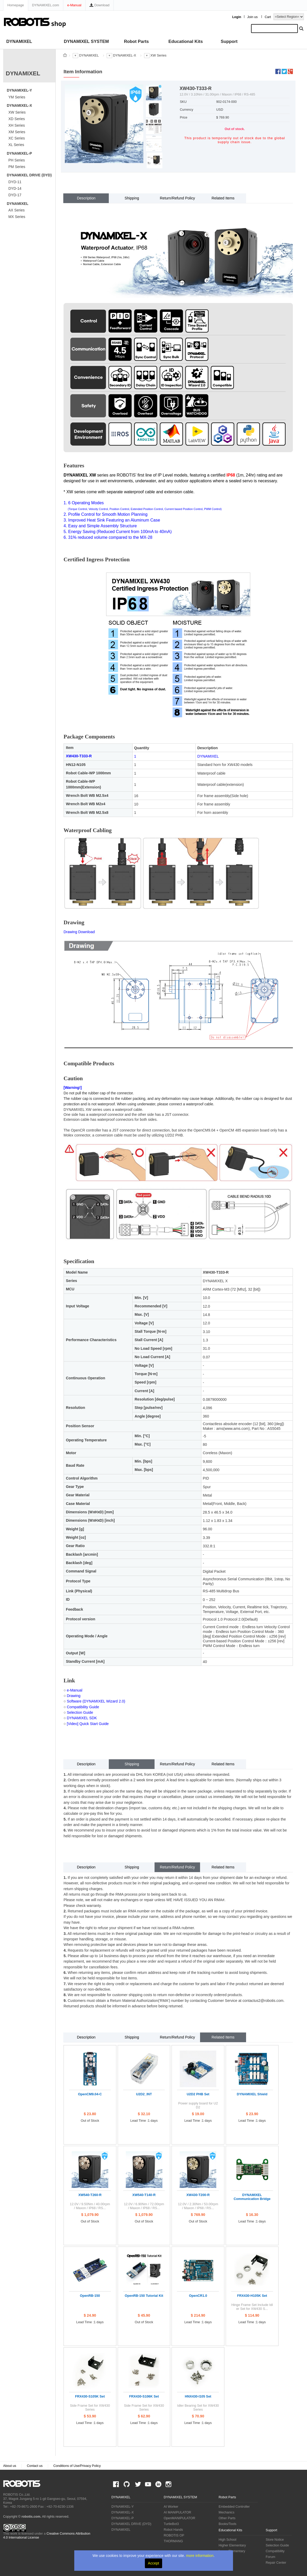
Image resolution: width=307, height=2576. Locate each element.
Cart (268, 17)
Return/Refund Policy (177, 198)
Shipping (131, 198)
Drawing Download (79, 932)
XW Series (17, 112)
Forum (270, 2557)
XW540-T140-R (144, 2195)
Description (86, 198)
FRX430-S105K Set (90, 2396)
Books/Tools (227, 2524)
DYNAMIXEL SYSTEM (86, 41)
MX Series (16, 217)
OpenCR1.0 (198, 2296)
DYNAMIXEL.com (45, 5)
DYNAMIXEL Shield (252, 2094)
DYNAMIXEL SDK (82, 1718)
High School (227, 2539)
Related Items (223, 198)
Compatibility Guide (83, 1707)
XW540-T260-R (89, 2195)
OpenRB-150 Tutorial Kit (144, 2296)
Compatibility (275, 2551)
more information (199, 2555)
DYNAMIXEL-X (19, 105)
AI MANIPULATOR (177, 2512)
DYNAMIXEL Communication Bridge (252, 2197)
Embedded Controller (234, 2506)
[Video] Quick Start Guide (88, 1724)
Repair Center (276, 2562)
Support (229, 41)
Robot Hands (173, 2530)
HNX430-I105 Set (198, 2396)
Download (99, 5)
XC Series (16, 138)
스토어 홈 (65, 55)
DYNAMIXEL (19, 41)
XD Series (16, 119)
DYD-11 (14, 182)
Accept (153, 2563)
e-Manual (74, 5)
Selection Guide (80, 1712)
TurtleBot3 (171, 2524)
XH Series (16, 125)
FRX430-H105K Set (252, 2296)
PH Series (16, 160)
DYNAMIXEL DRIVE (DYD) (29, 175)
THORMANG (173, 2541)
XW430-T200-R (198, 2195)
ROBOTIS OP (174, 2535)
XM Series (16, 132)
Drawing (74, 1696)
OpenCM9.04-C (90, 2094)
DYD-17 (14, 195)
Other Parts (227, 2518)
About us (9, 2466)
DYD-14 (14, 188)
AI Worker (171, 2506)
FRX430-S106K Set (144, 2396)
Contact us (35, 2466)
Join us (252, 17)
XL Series (16, 145)
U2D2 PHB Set (198, 2094)
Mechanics (226, 2512)
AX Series (16, 210)
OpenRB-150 (90, 2296)
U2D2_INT (144, 2094)
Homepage (15, 5)
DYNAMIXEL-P (19, 153)
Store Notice (275, 2539)
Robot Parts (136, 41)
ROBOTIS (24, 2484)
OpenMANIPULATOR (179, 2518)
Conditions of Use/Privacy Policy (77, 2466)
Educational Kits (185, 41)
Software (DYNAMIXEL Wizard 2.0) (96, 1701)
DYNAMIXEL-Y (19, 90)
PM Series (16, 167)
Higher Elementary (232, 2545)
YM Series (16, 97)
